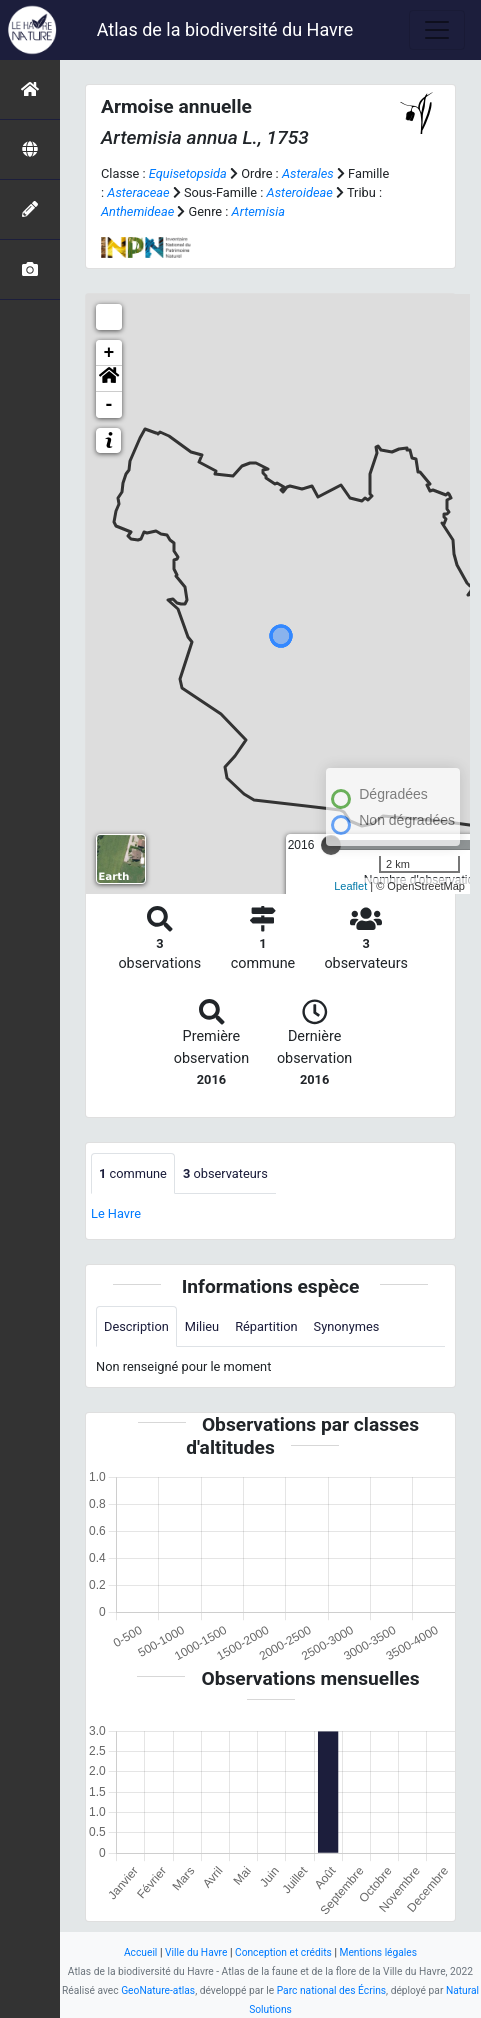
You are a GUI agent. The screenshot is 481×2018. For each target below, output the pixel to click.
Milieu (202, 1326)
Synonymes (347, 1326)
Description (136, 1326)
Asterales (308, 173)
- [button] (109, 405)
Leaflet (350, 886)
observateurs (225, 1173)
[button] (109, 379)
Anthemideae (137, 211)
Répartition (266, 1326)
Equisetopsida (188, 173)
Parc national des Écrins (331, 1990)
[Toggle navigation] (437, 30)
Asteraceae (138, 192)
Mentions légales (378, 1952)
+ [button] (109, 353)
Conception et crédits (283, 1952)
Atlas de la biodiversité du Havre (225, 29)
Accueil (140, 1952)
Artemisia (258, 211)
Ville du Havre (196, 1952)
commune (133, 1173)
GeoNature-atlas (158, 1990)
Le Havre (116, 1213)
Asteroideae (300, 192)
